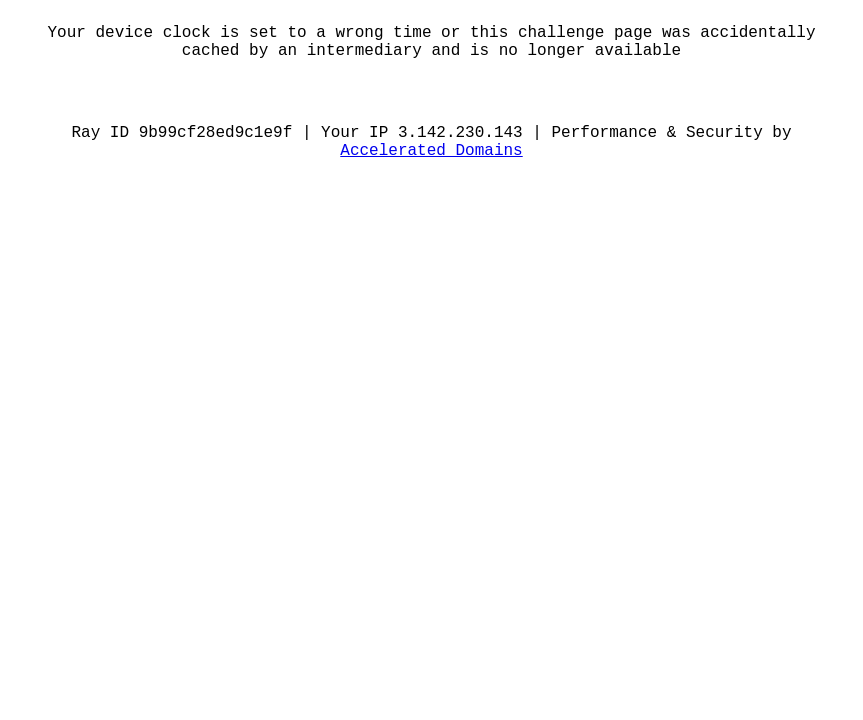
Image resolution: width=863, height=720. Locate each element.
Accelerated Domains (431, 151)
